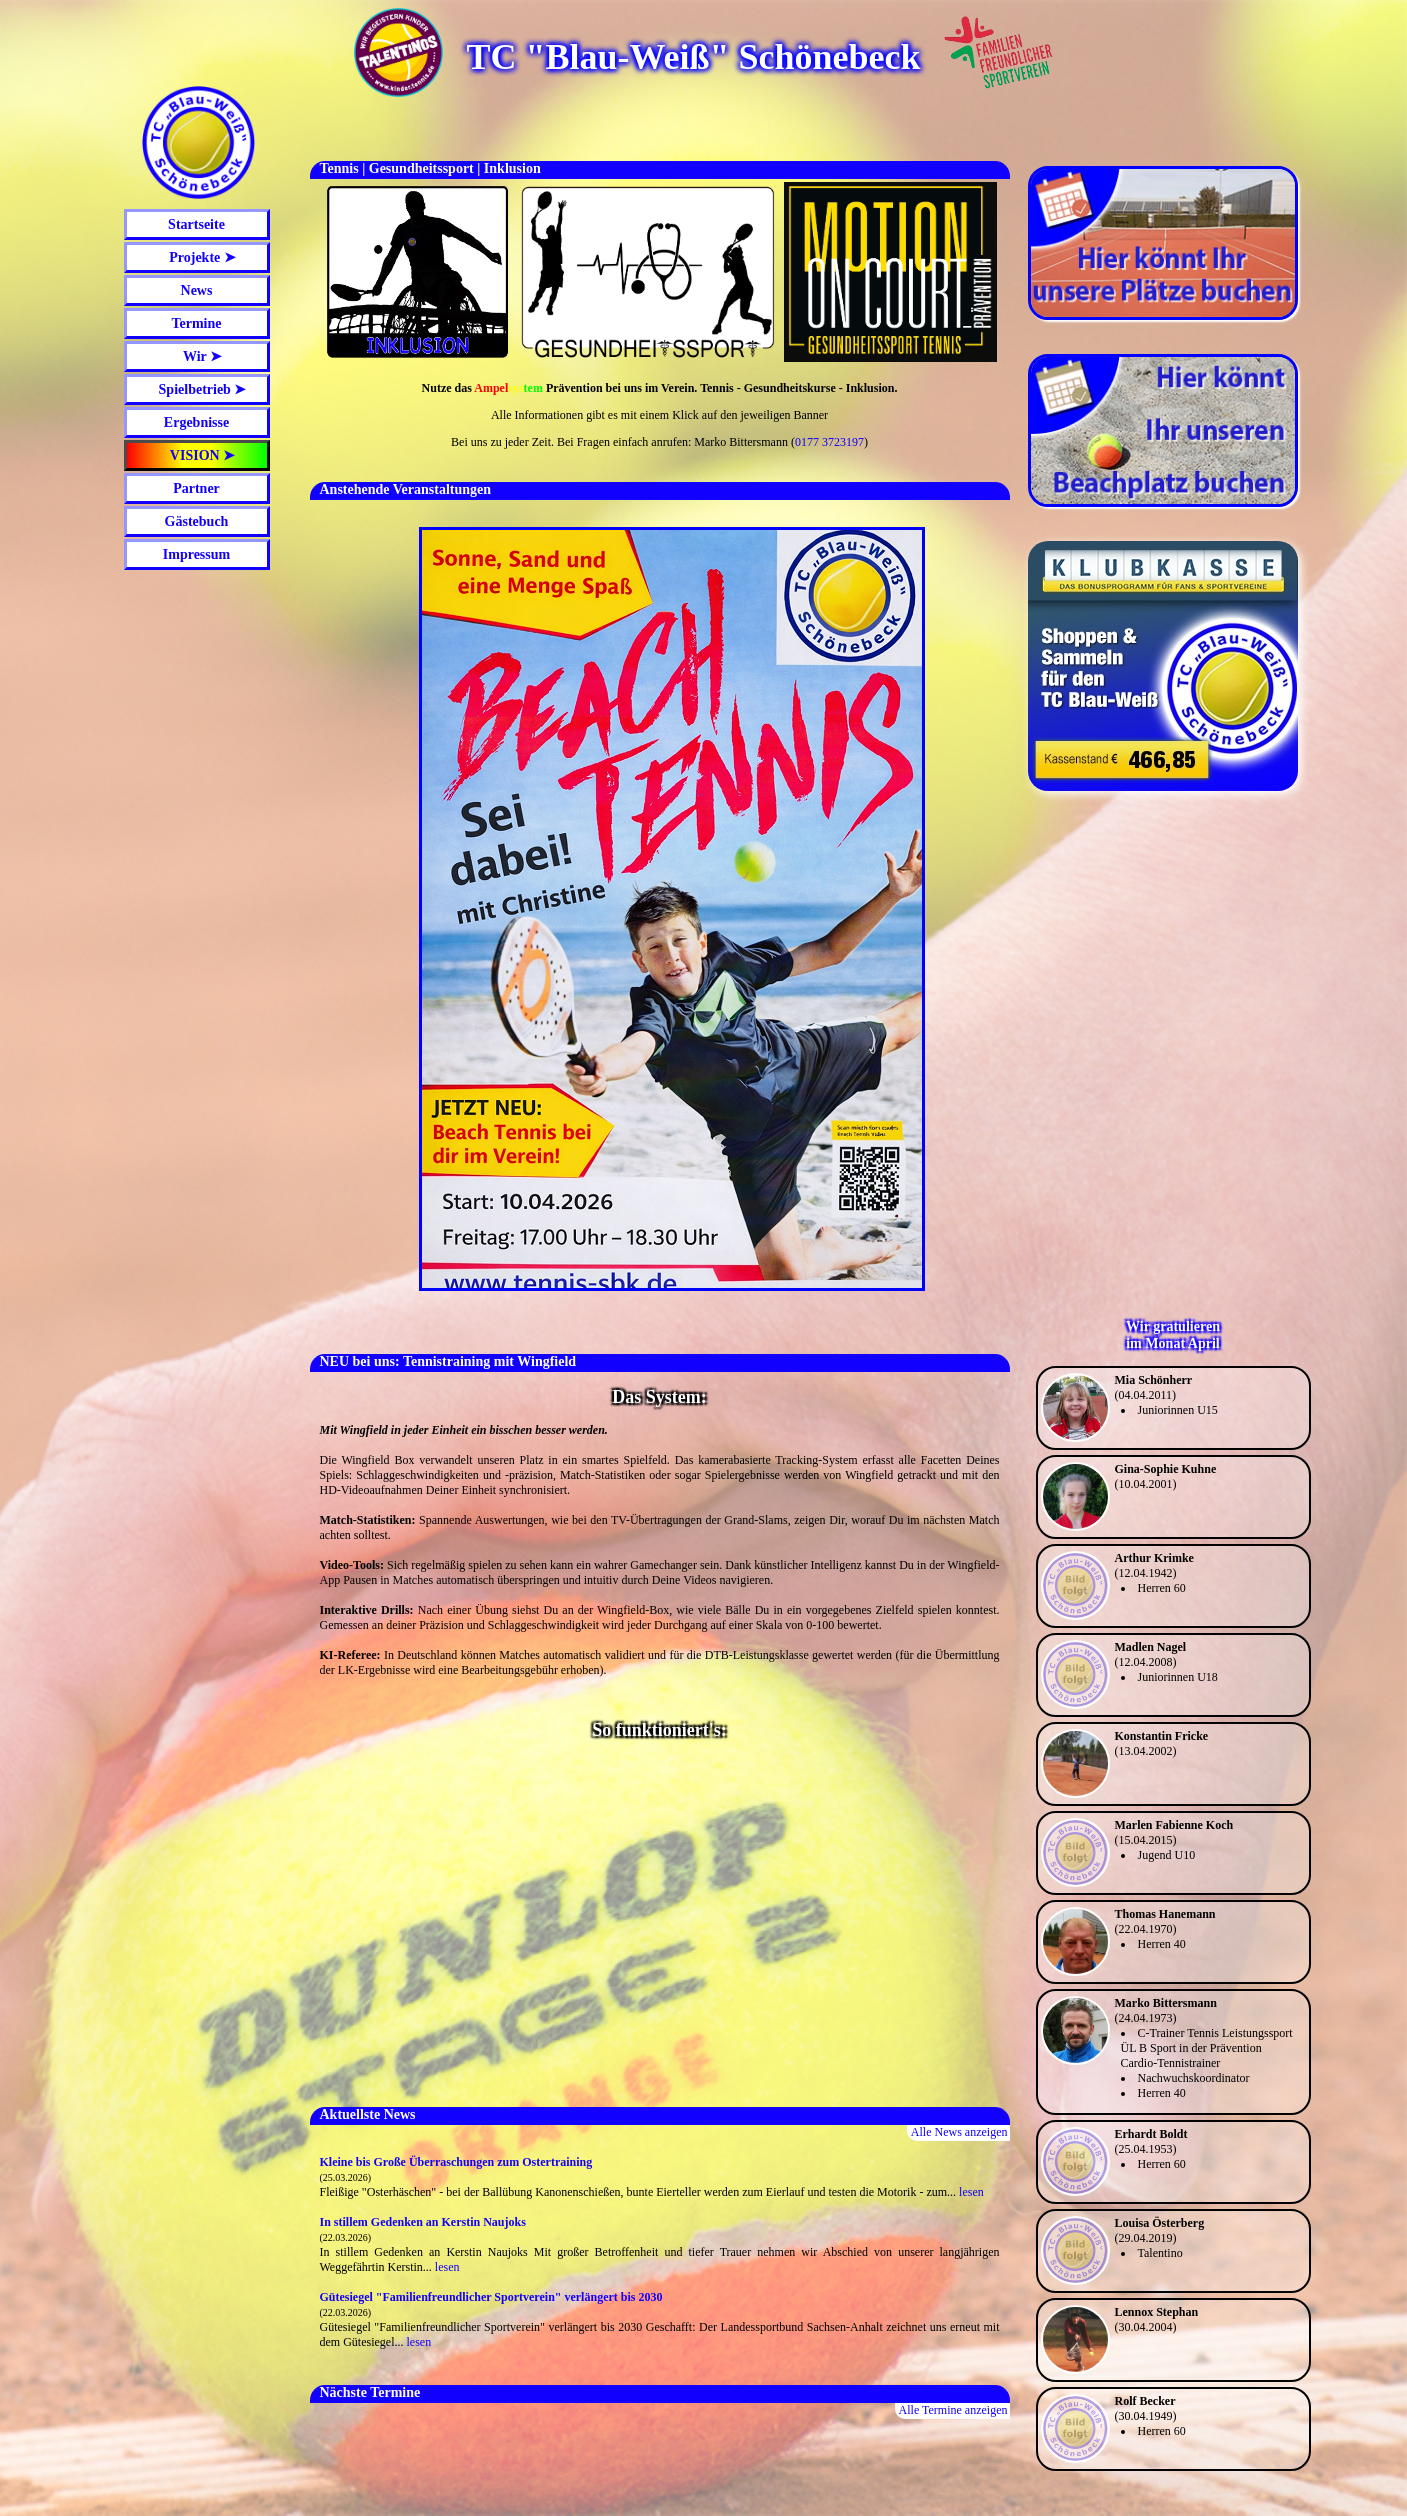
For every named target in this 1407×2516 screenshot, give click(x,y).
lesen (971, 2192)
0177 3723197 (829, 442)
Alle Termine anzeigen (953, 2410)
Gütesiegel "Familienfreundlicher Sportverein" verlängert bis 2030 (491, 2297)
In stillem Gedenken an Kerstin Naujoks (423, 2222)
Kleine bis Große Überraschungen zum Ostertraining (456, 2162)
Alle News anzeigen (959, 2132)
